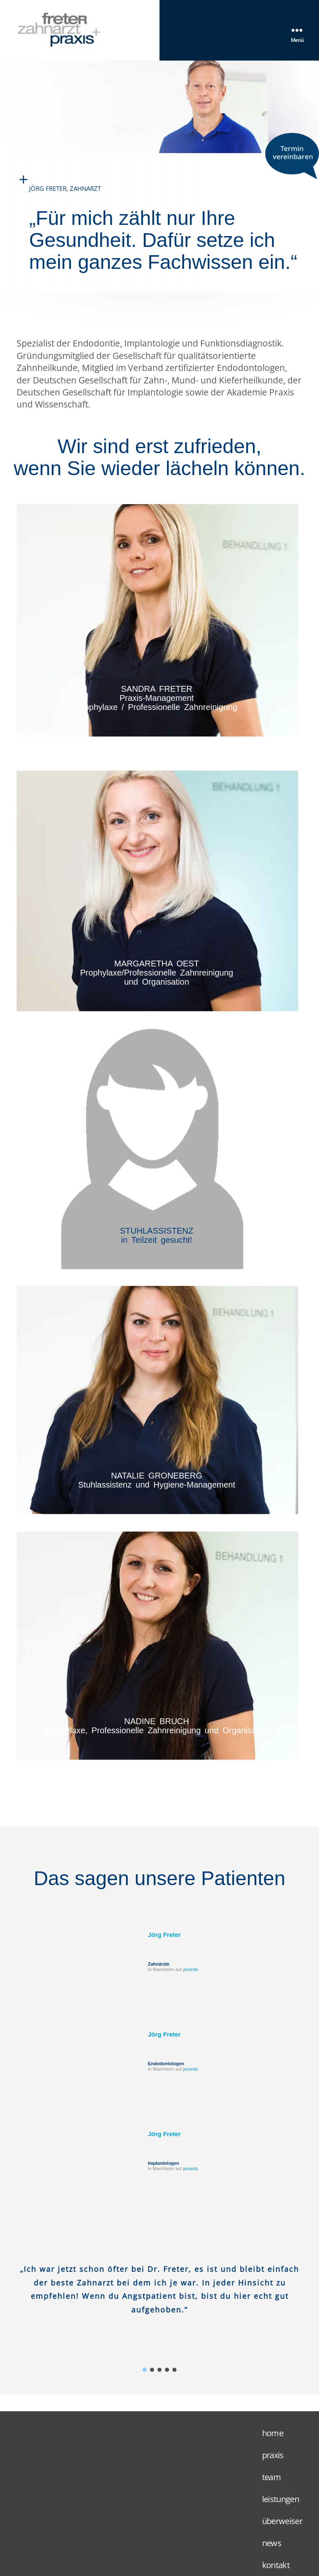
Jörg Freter (164, 1934)
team (271, 2477)
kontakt (276, 2565)
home (272, 2433)
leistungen (280, 2499)
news (271, 2543)
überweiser (282, 2521)
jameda (190, 1969)
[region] (159, 2299)
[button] (144, 2370)
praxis (273, 2455)
